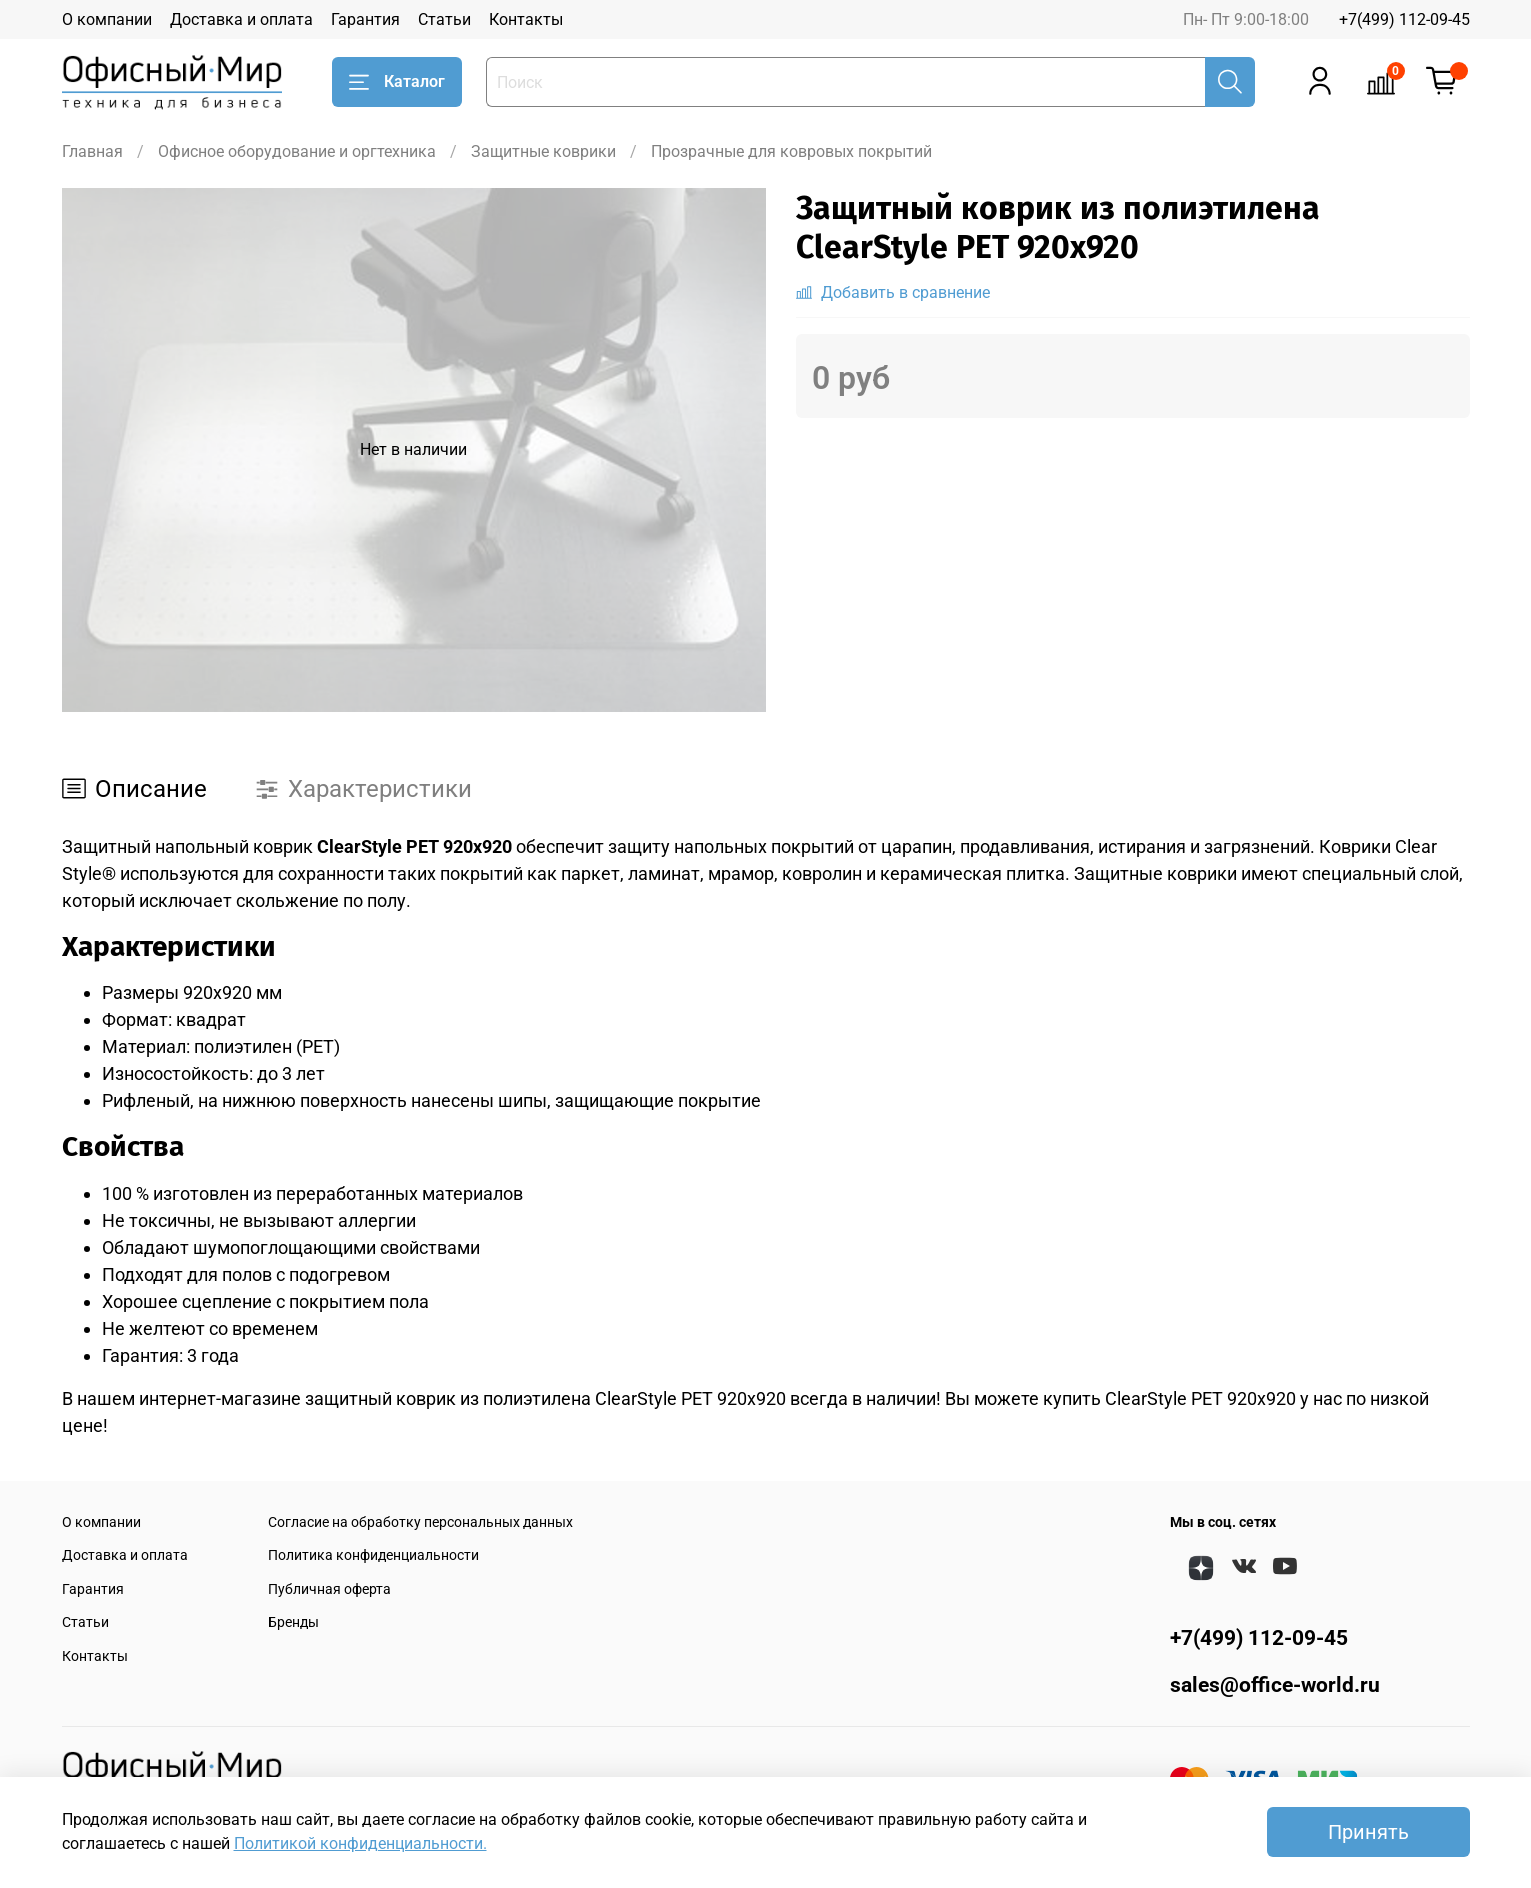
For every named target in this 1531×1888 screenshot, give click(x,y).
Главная (92, 151)
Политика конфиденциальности (373, 1555)
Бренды (293, 1622)
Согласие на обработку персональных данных (420, 1522)
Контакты (526, 19)
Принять (1368, 1832)
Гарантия (365, 19)
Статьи (444, 19)
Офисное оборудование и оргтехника (297, 151)
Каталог (397, 82)
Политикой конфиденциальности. (360, 1843)
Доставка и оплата (241, 19)
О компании (107, 19)
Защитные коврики (543, 151)
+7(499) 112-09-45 (1404, 19)
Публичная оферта (329, 1589)
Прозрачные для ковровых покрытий (791, 151)
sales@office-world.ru (1275, 1685)
